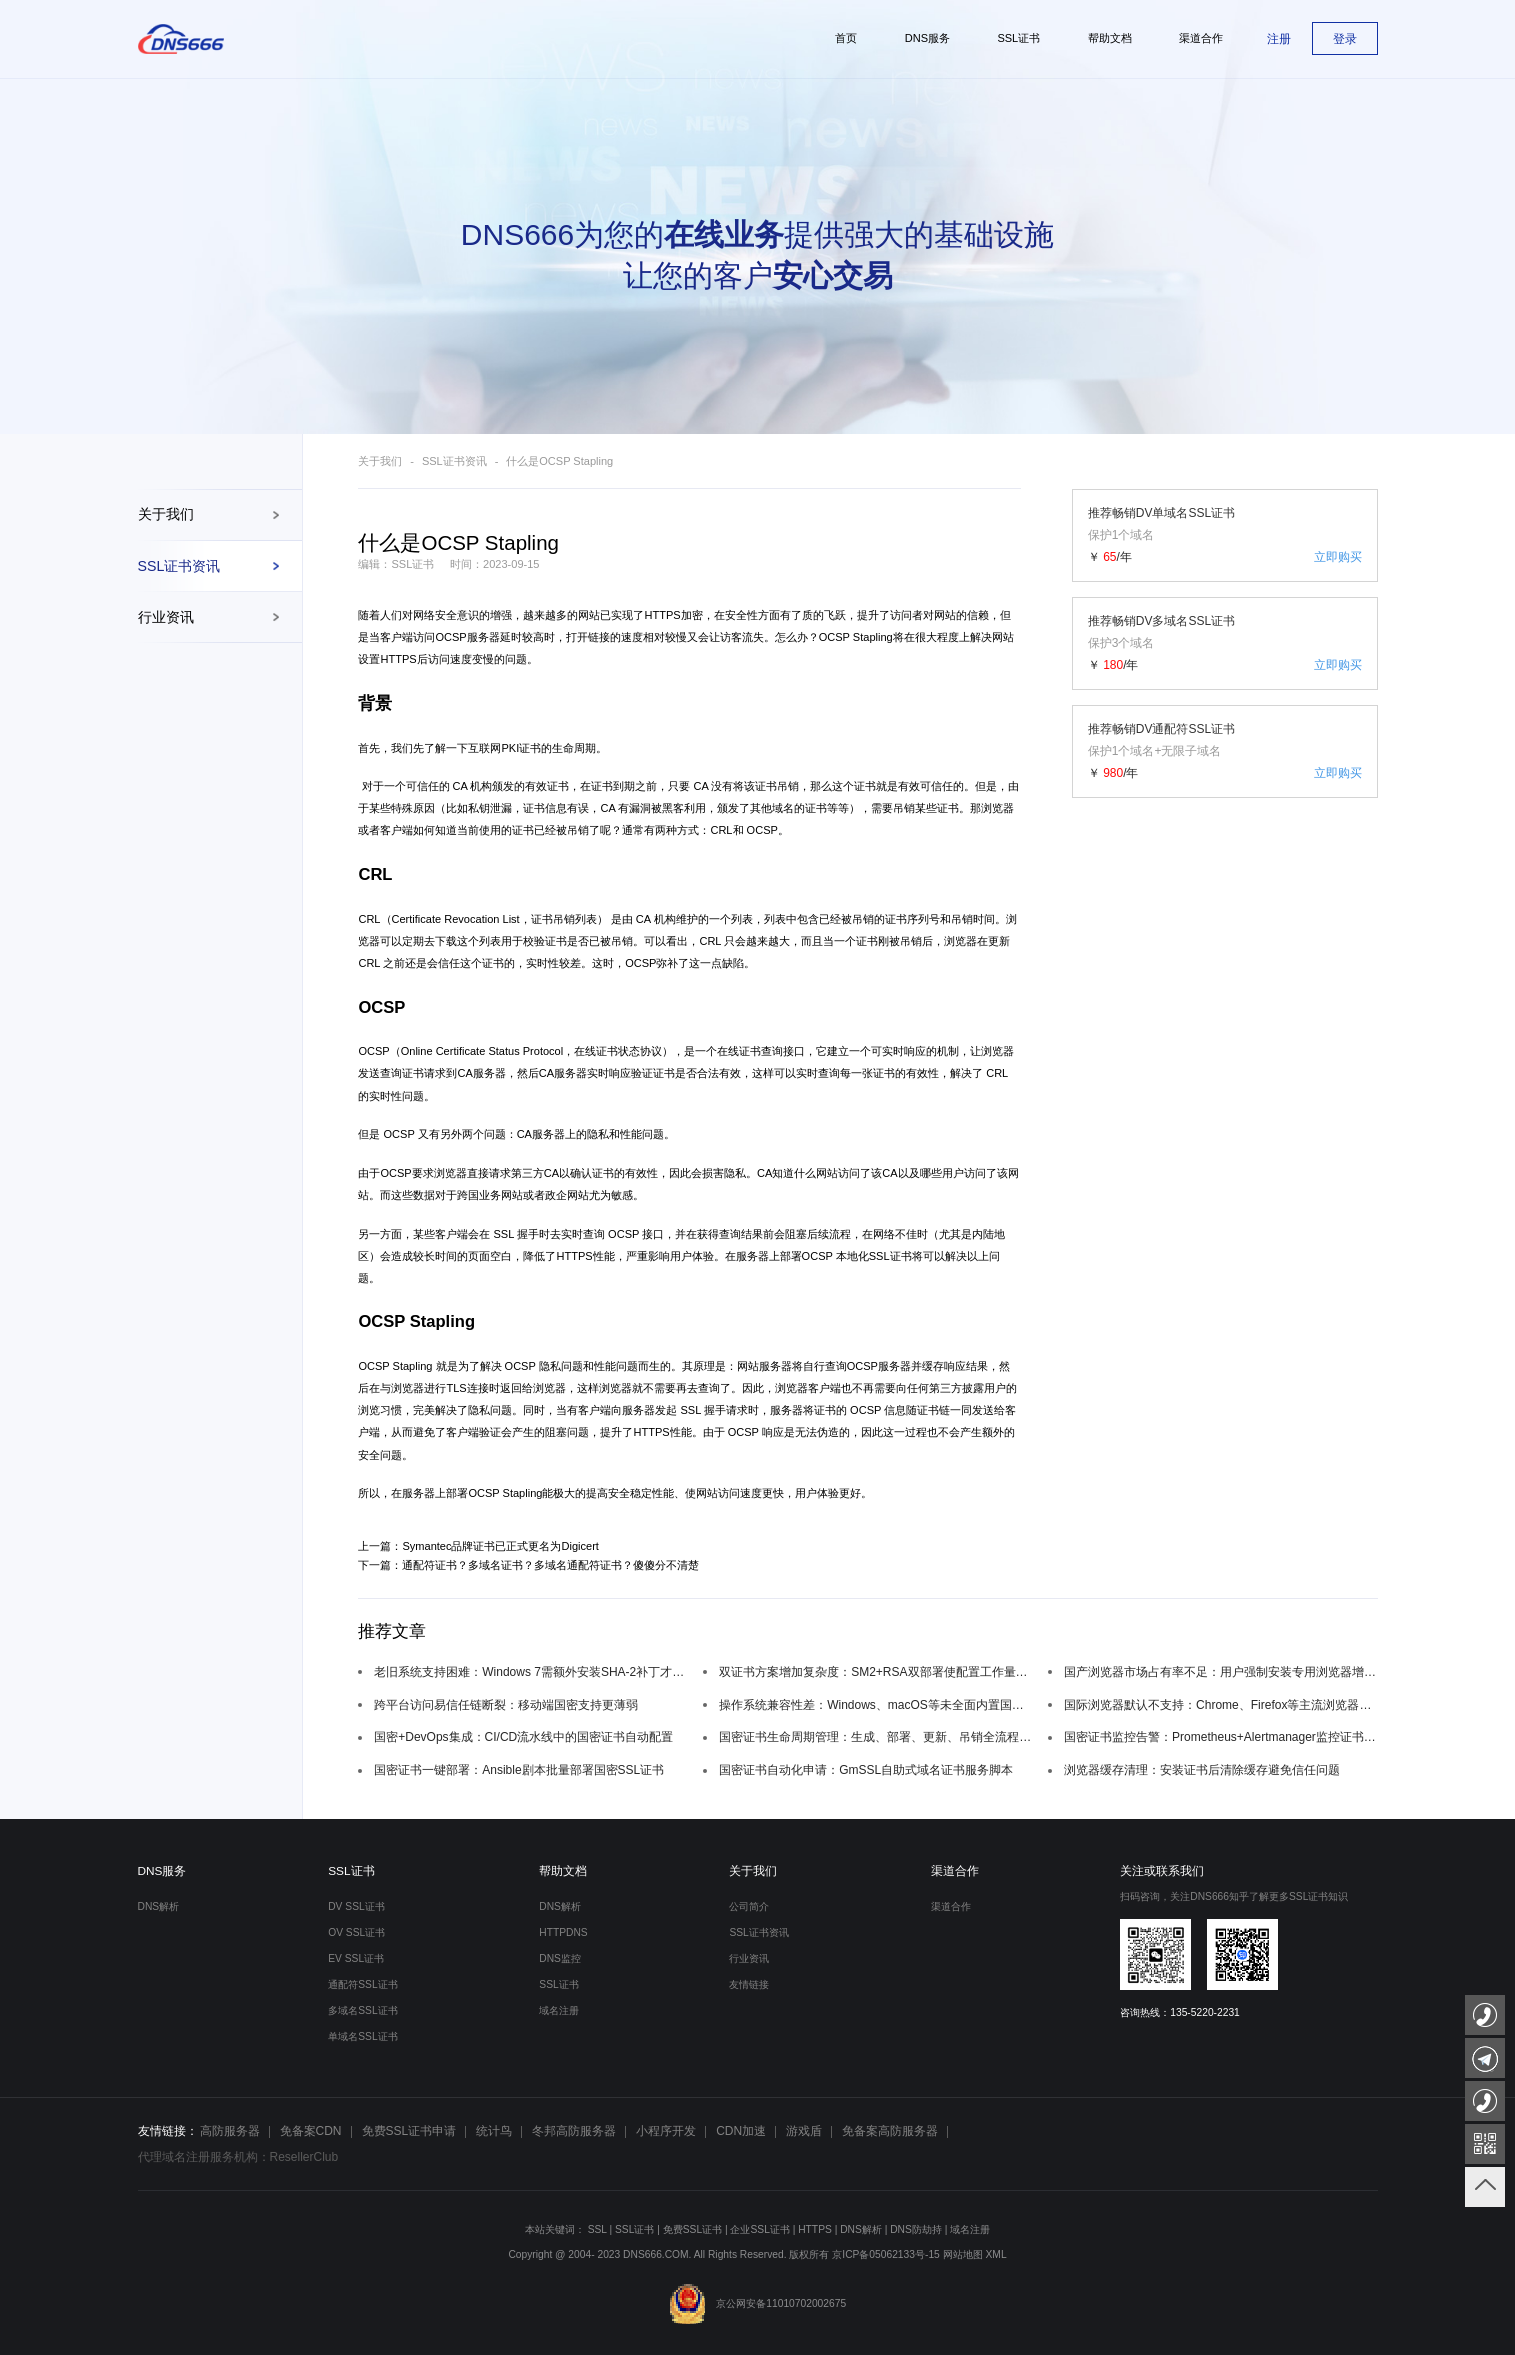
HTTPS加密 (673, 615)
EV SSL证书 (356, 1958)
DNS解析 (159, 1906)
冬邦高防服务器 (574, 2131)
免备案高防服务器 (890, 2131)
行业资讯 (166, 617)
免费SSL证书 (692, 2229)
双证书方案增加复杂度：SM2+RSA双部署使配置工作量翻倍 (875, 1672)
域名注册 (559, 2010)
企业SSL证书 (759, 2229)
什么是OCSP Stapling (559, 461)
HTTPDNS (563, 1932)
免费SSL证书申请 (409, 2131)
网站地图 (963, 2254)
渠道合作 (955, 1871)
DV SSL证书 (356, 1906)
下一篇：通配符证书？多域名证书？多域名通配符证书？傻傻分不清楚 (528, 1565)
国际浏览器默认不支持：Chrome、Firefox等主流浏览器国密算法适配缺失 (1220, 1705)
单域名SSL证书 (362, 2036)
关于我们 (166, 514)
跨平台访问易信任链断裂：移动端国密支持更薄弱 (506, 1705)
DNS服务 (162, 1871)
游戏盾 (804, 2131)
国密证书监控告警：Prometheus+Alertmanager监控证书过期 (1220, 1737)
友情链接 (749, 1984)
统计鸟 (494, 2131)
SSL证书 (351, 1871)
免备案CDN (311, 2131)
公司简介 (749, 1906)
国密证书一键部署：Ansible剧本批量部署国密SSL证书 (519, 1770)
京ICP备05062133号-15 (886, 2254)
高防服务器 (230, 2131)
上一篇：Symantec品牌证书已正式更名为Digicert (478, 1546)
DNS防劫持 (916, 2229)
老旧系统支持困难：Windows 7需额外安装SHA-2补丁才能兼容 (530, 1672)
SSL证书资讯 (179, 566)
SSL (597, 2229)
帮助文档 (563, 1871)
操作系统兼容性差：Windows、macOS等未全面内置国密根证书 (875, 1705)
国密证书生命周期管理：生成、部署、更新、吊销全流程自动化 (875, 1737)
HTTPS (815, 2229)
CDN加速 (741, 2131)
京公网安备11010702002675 (757, 2303)
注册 (1279, 39)
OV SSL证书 (356, 1932)
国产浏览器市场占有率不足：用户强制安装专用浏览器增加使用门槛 (1220, 1672)
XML (996, 2254)
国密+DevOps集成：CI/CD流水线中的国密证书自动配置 (523, 1737)
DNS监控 (560, 1958)
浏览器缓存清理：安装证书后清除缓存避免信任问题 (1202, 1770)
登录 (1345, 39)
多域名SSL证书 (362, 2010)
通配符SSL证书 (362, 1984)
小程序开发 (666, 2131)
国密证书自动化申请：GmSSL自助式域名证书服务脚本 (866, 1770)
